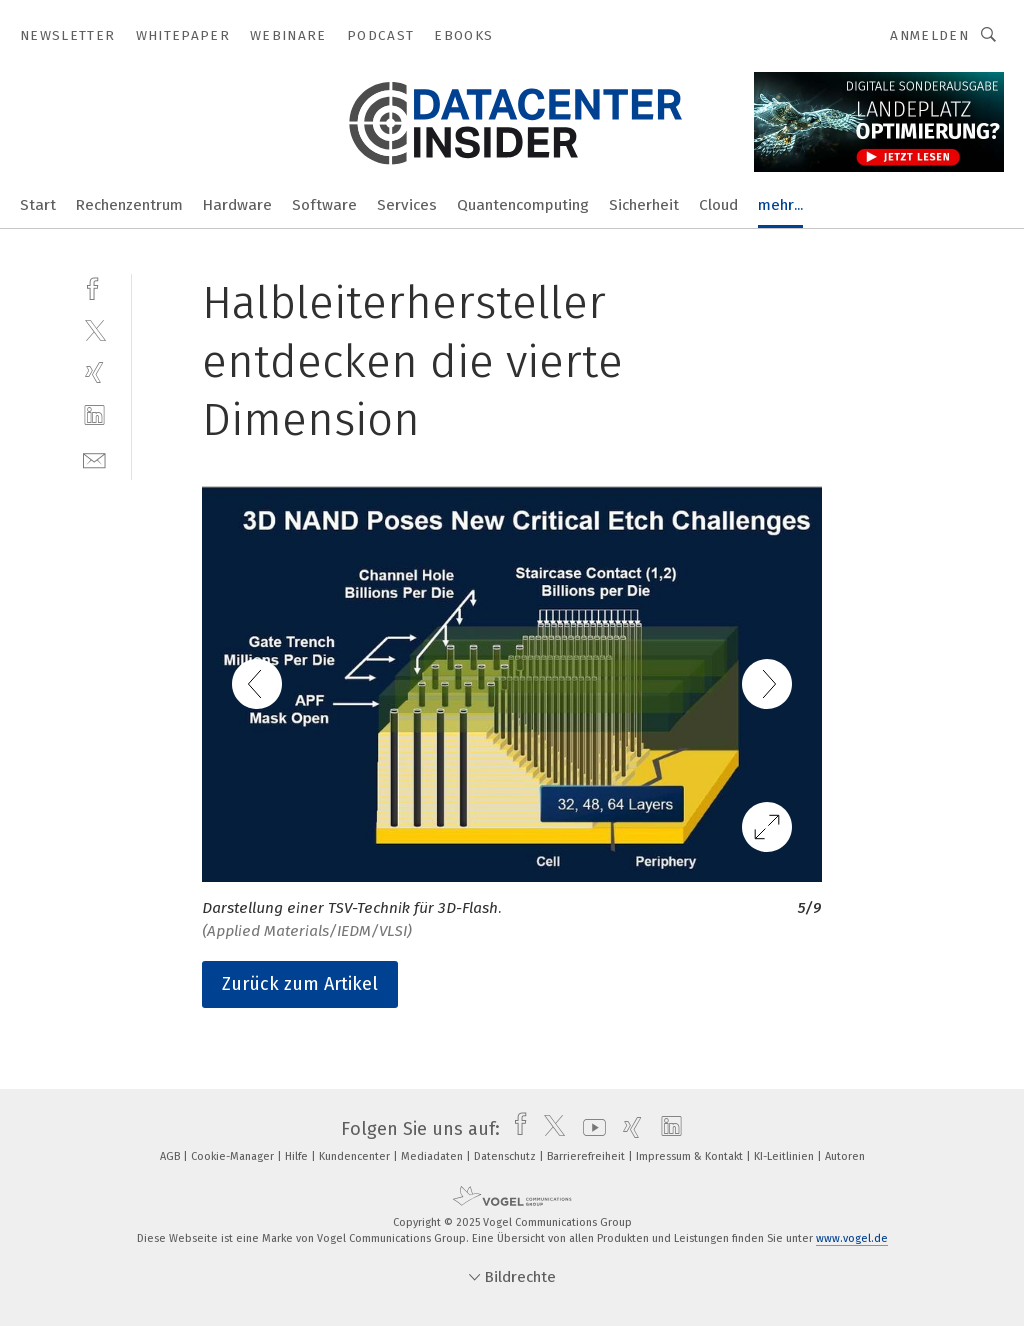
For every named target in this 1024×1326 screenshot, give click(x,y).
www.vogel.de (852, 1238)
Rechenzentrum (129, 205)
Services (407, 205)
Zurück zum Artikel (300, 984)
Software (324, 205)
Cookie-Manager (234, 1156)
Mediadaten (433, 1156)
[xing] (94, 372)
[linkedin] (94, 415)
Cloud (718, 205)
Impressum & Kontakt (691, 1156)
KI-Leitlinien (785, 1156)
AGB (171, 1156)
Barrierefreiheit (587, 1156)
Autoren (845, 1156)
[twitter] (94, 329)
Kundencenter (356, 1156)
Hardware (237, 205)
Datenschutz (506, 1156)
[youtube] (589, 1129)
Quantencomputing (523, 205)
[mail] (94, 458)
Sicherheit (644, 205)
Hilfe (298, 1156)
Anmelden (929, 35)
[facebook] (94, 286)
